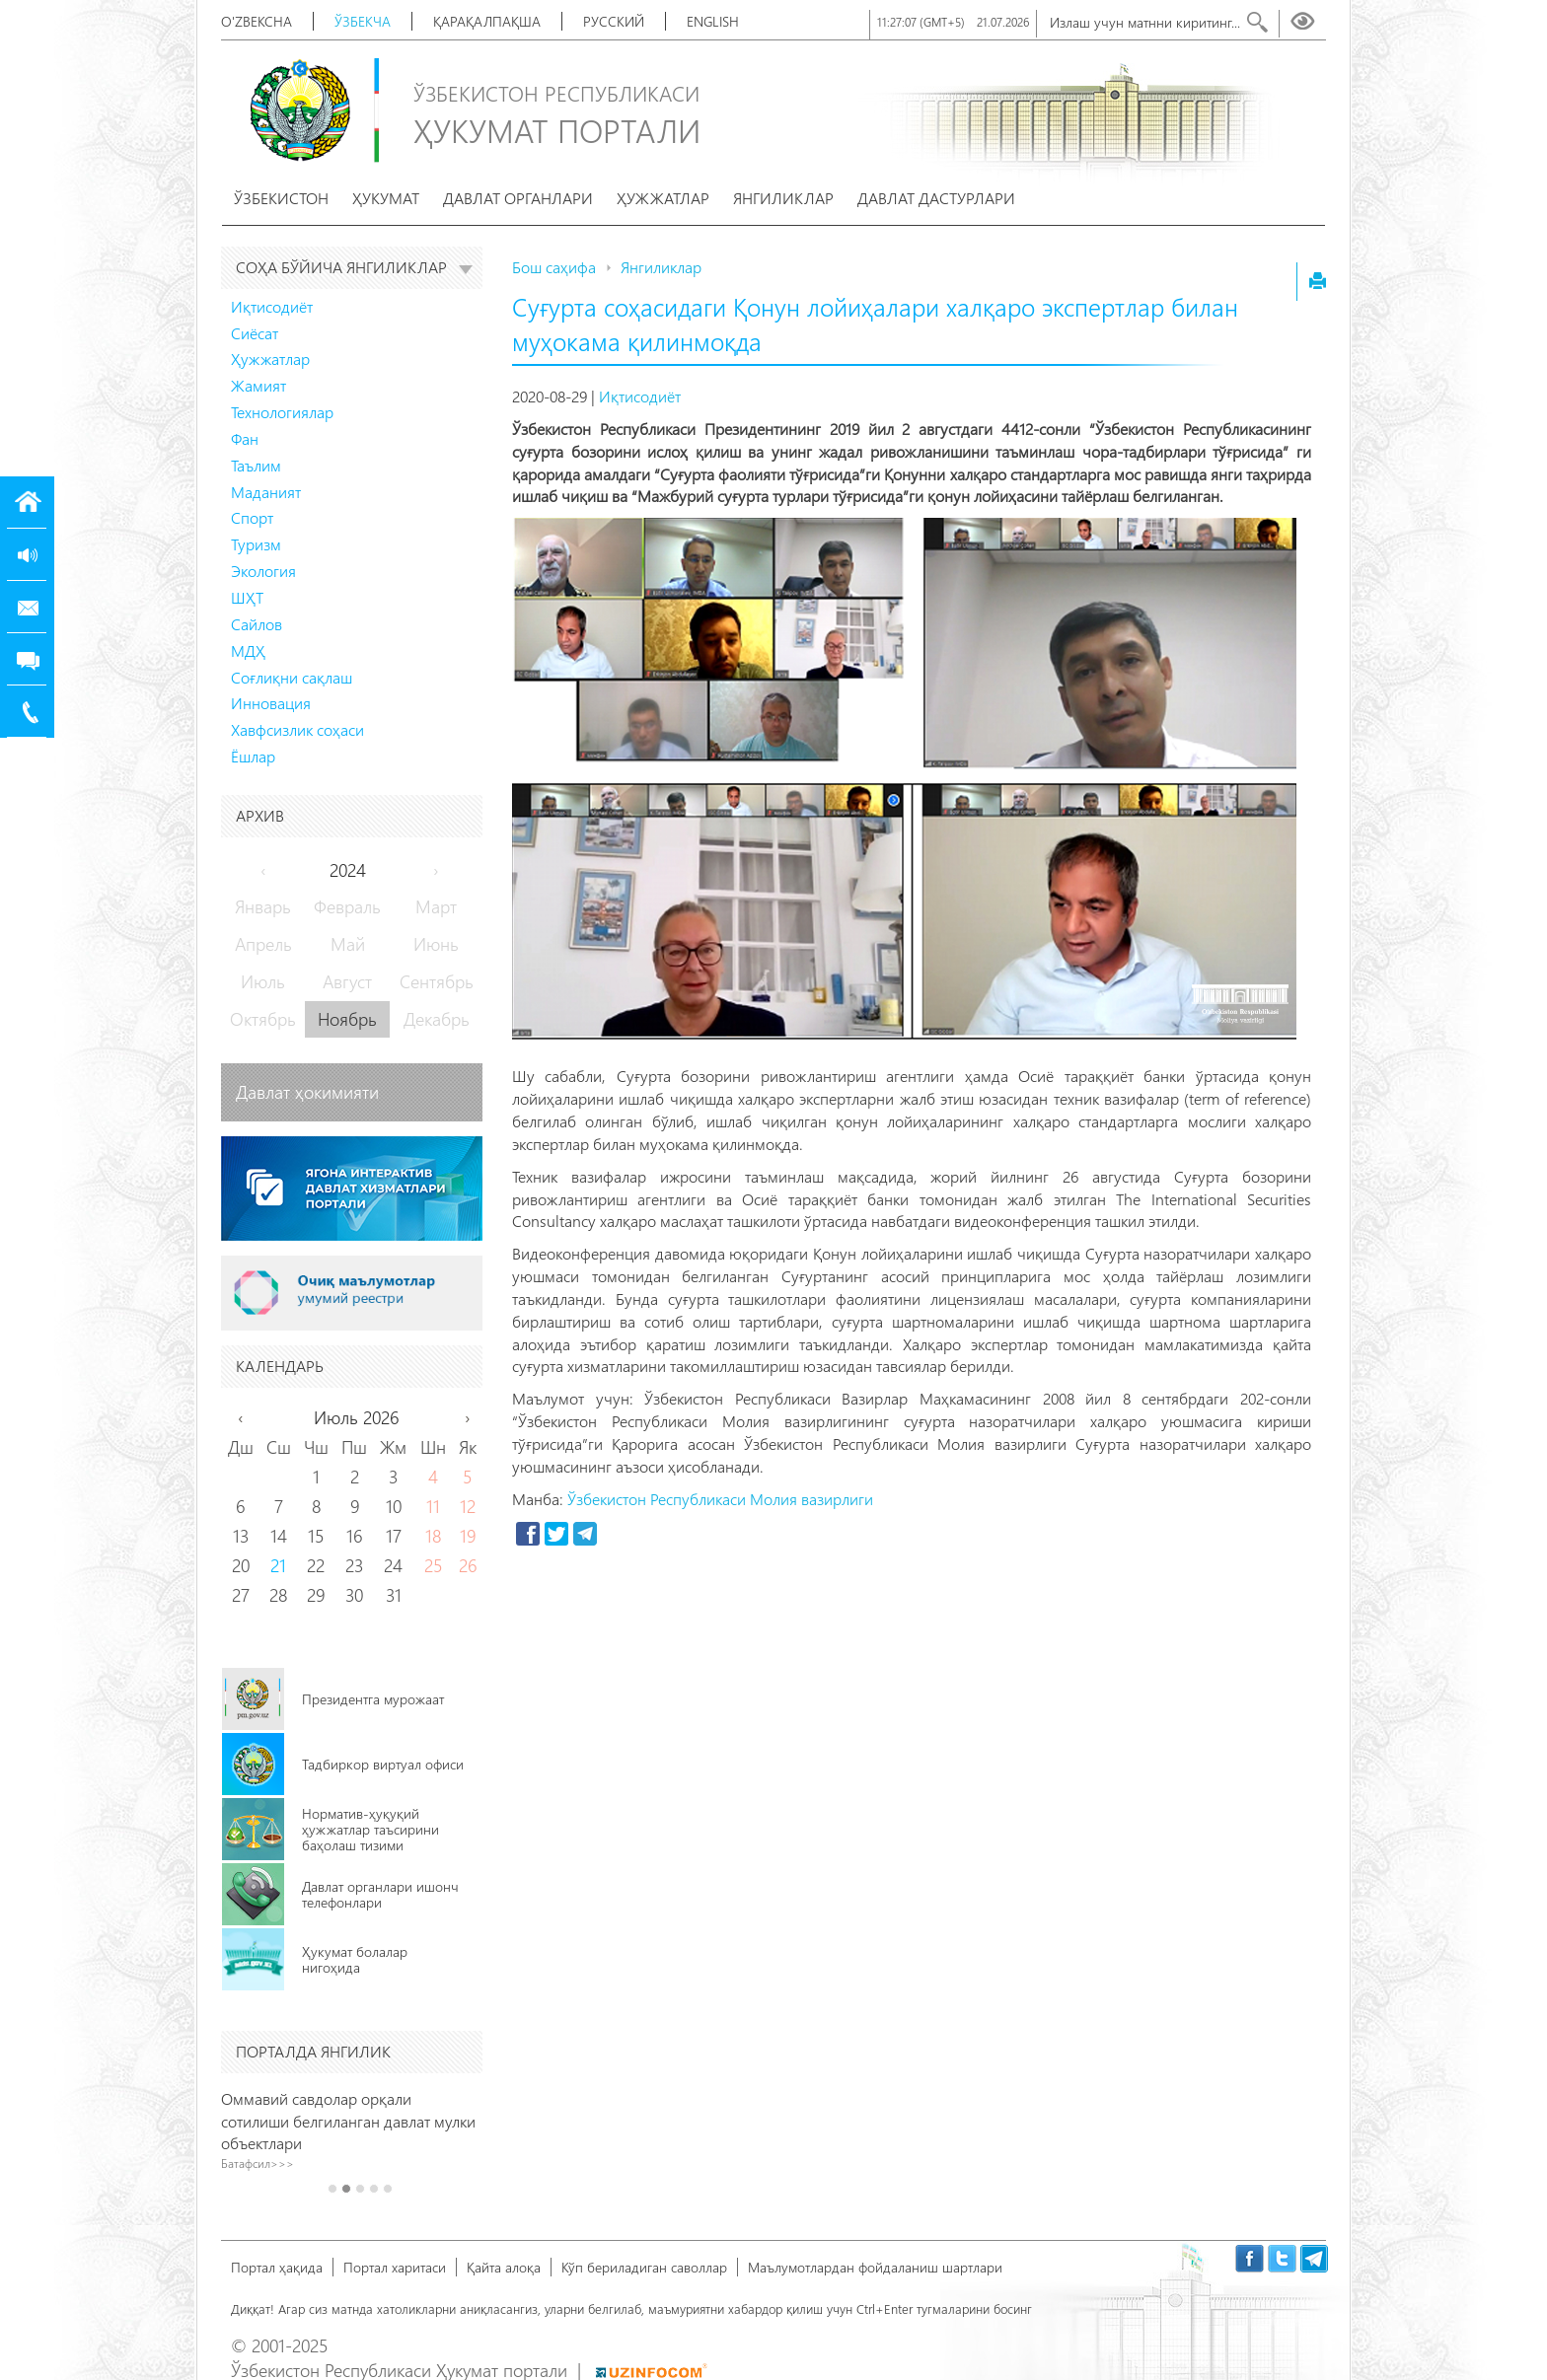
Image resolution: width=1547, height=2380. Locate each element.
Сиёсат (254, 333)
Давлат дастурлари (936, 197)
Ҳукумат (385, 197)
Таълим (256, 465)
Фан (244, 438)
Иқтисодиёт (272, 306)
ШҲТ (247, 597)
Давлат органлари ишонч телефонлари (380, 1894)
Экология (263, 570)
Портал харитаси (394, 2267)
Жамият (258, 385)
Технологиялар (282, 411)
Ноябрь (347, 1019)
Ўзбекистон (281, 197)
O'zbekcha (256, 21)
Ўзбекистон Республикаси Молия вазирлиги (720, 1498)
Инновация (271, 702)
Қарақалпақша (487, 21)
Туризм (256, 544)
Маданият (266, 491)
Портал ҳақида (277, 2267)
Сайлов (256, 623)
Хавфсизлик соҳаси (297, 729)
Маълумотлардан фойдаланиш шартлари (875, 2267)
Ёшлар (253, 756)
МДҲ (248, 650)
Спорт (252, 517)
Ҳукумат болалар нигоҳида (354, 1959)
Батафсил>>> (273, 2163)
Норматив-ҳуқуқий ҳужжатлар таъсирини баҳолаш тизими (370, 1829)
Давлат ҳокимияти (307, 1092)
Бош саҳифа (554, 266)
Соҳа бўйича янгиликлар (354, 266)
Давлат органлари (518, 197)
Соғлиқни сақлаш (291, 677)
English (713, 21)
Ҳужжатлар (663, 197)
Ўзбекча (362, 21)
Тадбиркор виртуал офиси (383, 1764)
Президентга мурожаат (373, 1699)
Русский (613, 21)
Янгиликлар (783, 197)
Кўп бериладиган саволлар (644, 2267)
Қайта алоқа (504, 2267)
